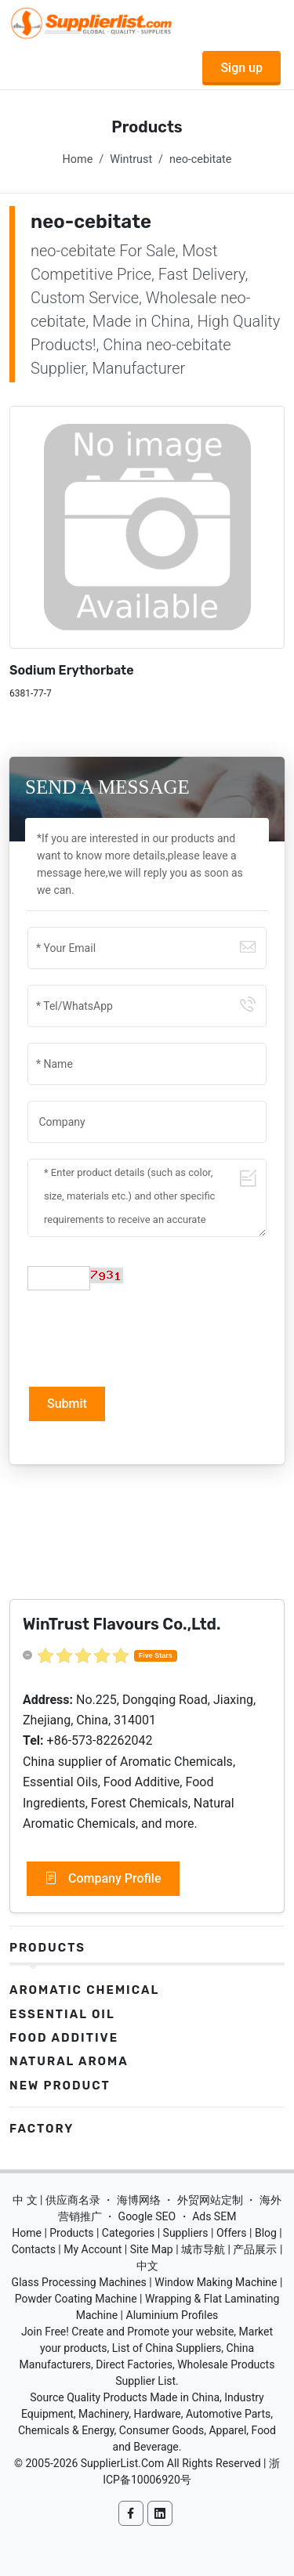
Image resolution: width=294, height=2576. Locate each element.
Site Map (151, 2249)
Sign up (241, 67)
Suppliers (186, 2233)
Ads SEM (214, 2216)
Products (47, 1948)
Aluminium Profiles (172, 2315)
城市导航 (203, 2249)
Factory (41, 2129)
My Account (93, 2249)
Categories (128, 2233)
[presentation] (146, 1336)
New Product (60, 2086)
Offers (231, 2233)
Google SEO (147, 2216)
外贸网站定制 (210, 2200)
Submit (67, 1403)
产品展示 (255, 2249)
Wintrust (131, 159)
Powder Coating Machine (76, 2298)
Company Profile (103, 1879)
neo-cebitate (200, 159)
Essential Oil (62, 2014)
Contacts (34, 2249)
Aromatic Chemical (84, 1990)
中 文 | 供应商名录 (56, 2200)
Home (78, 159)
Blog (266, 2233)
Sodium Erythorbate (71, 670)
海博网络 (139, 2200)
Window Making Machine (215, 2282)
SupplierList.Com (123, 2463)
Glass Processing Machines (79, 2282)
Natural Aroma (69, 2061)
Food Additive (63, 2038)
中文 (147, 2265)
